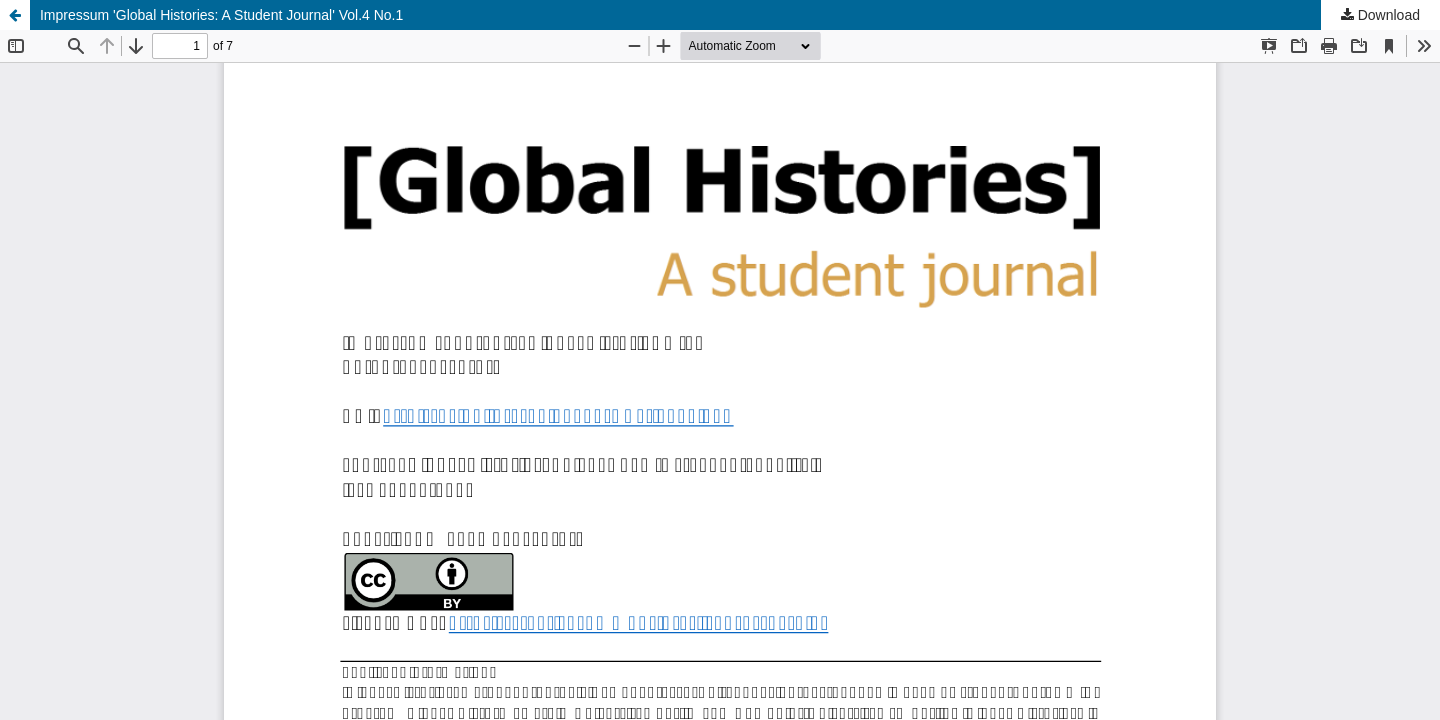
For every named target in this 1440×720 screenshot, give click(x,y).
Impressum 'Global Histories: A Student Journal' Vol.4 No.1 (221, 15)
